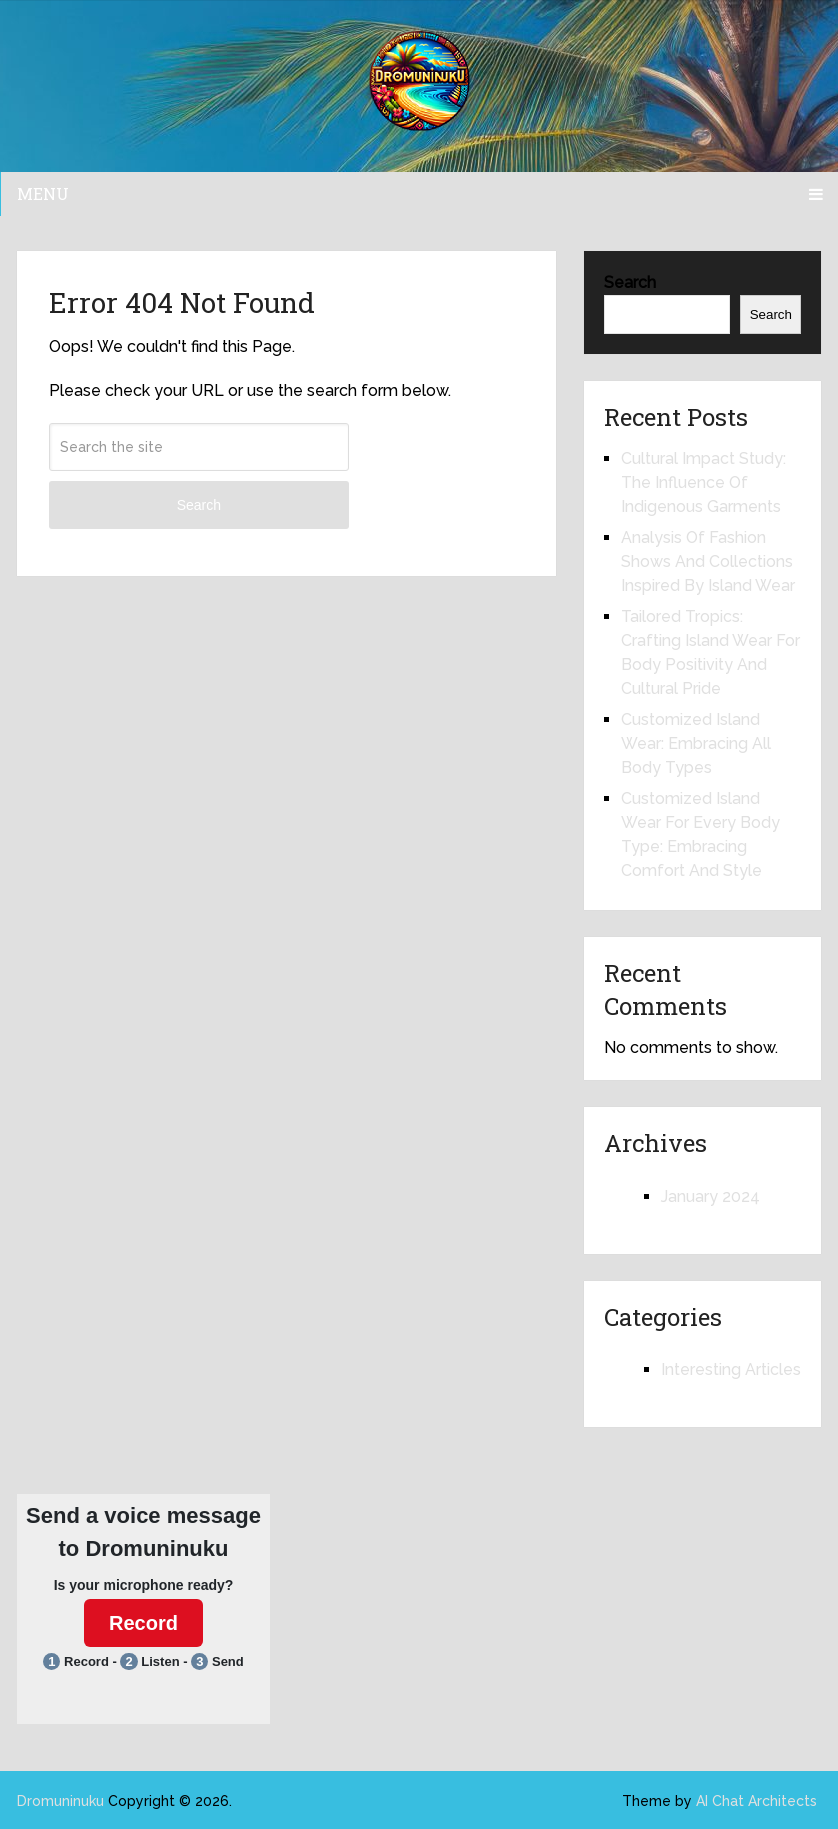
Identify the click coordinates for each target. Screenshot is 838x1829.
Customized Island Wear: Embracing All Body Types (696, 743)
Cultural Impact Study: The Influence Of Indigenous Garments (703, 482)
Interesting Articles (731, 1369)
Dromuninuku (60, 1801)
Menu (43, 193)
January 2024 (710, 1196)
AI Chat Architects (756, 1801)
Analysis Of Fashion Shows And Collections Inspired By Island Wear (708, 561)
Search (199, 505)
